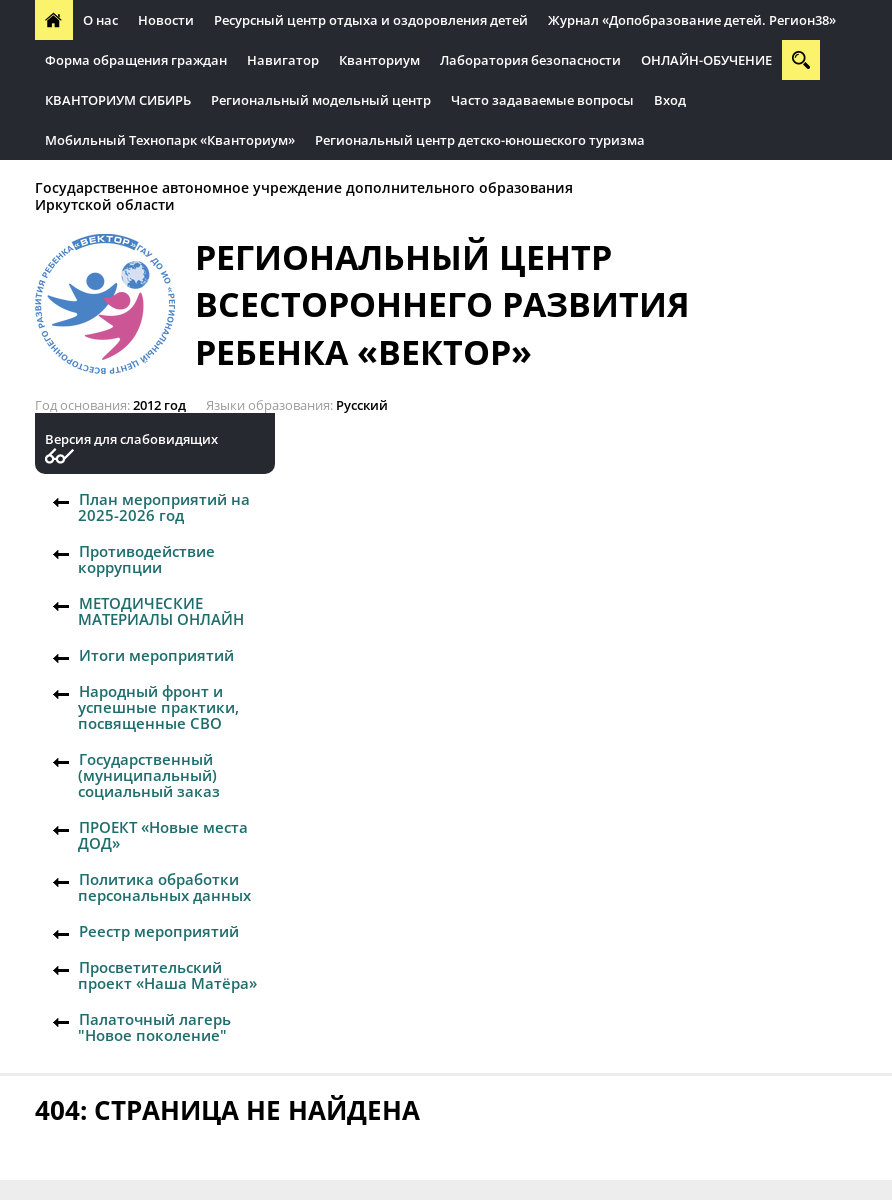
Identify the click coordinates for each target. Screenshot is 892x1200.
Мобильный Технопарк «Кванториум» (170, 140)
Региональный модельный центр (321, 100)
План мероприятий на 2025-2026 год (164, 507)
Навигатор (283, 60)
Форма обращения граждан (136, 60)
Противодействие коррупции (146, 559)
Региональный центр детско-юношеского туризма (480, 140)
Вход (670, 100)
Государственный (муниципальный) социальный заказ (149, 775)
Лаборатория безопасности (530, 60)
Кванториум (379, 60)
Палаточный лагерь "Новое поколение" (154, 1027)
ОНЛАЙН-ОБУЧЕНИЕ (706, 60)
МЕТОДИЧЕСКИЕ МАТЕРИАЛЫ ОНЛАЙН (161, 611)
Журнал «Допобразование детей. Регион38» (692, 20)
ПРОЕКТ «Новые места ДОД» (163, 835)
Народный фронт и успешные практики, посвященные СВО (158, 707)
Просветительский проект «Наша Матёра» (167, 975)
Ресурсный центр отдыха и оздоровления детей (371, 20)
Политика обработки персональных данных (164, 887)
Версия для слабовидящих (131, 439)
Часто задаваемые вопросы (542, 100)
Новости (166, 20)
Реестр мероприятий (159, 931)
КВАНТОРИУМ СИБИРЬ (118, 100)
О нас (100, 20)
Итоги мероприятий (156, 655)
